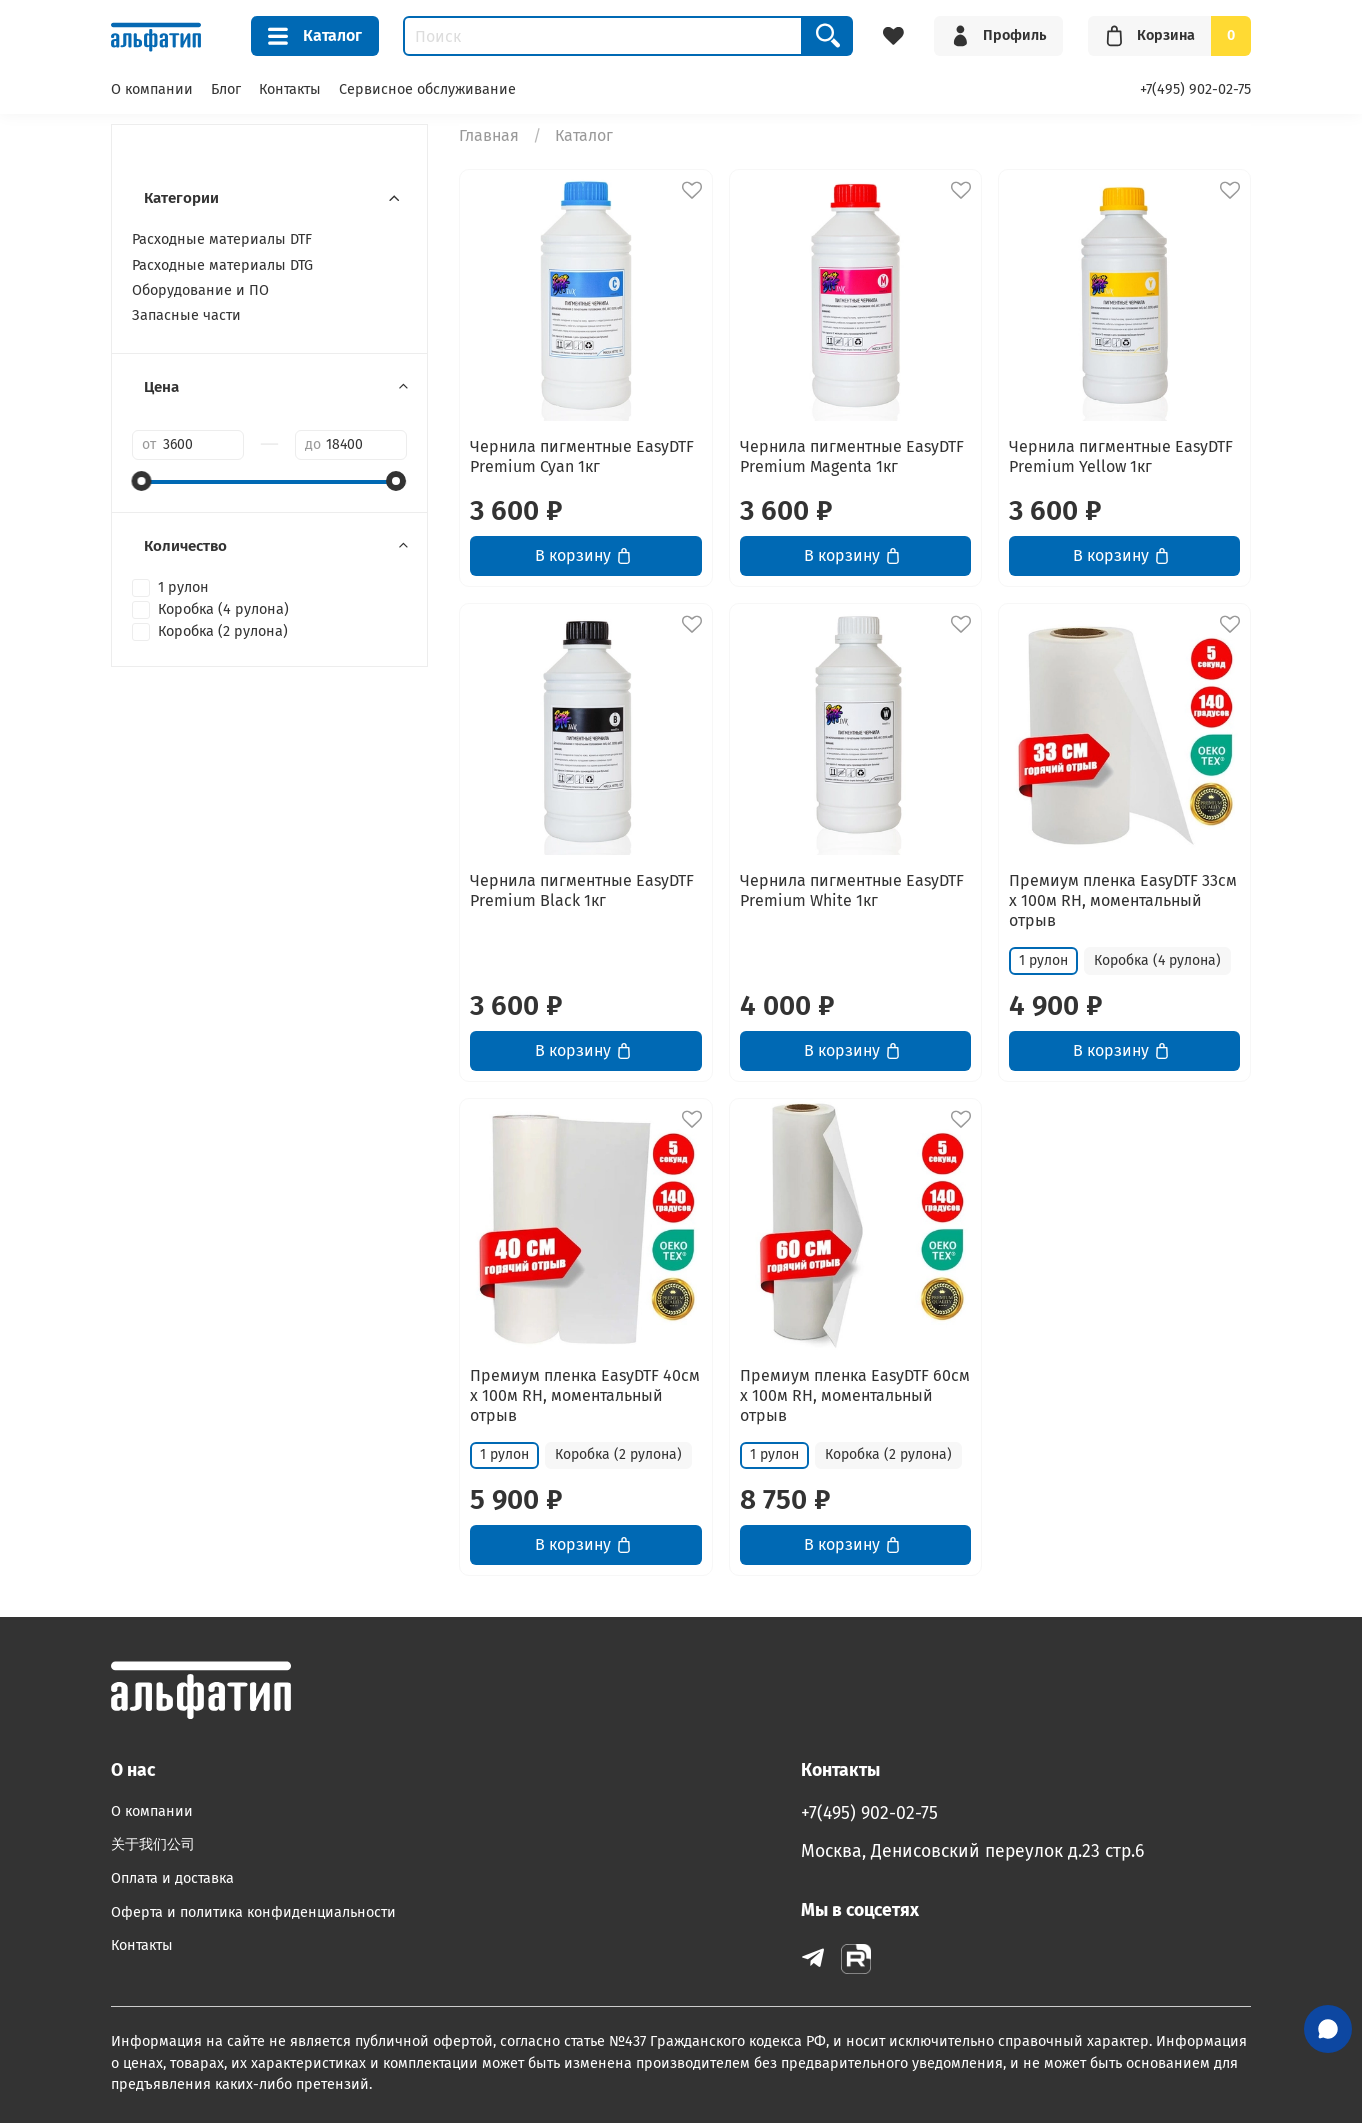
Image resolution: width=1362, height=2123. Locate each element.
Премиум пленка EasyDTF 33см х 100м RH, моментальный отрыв (1123, 900)
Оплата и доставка (172, 1878)
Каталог (315, 36)
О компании (152, 89)
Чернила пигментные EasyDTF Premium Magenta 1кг (852, 456)
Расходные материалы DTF (222, 239)
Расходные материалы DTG (222, 265)
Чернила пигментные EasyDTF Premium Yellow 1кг (1121, 456)
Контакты (290, 89)
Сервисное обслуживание (427, 89)
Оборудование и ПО (200, 290)
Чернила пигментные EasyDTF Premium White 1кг (852, 890)
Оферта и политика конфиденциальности (253, 1912)
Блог (226, 89)
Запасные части (186, 315)
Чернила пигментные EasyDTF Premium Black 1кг (582, 890)
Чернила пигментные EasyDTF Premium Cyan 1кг (582, 456)
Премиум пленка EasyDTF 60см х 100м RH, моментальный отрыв (855, 1395)
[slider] (142, 481)
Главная (489, 135)
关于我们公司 (153, 1844)
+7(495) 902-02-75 (1195, 89)
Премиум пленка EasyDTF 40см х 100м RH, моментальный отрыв (585, 1395)
